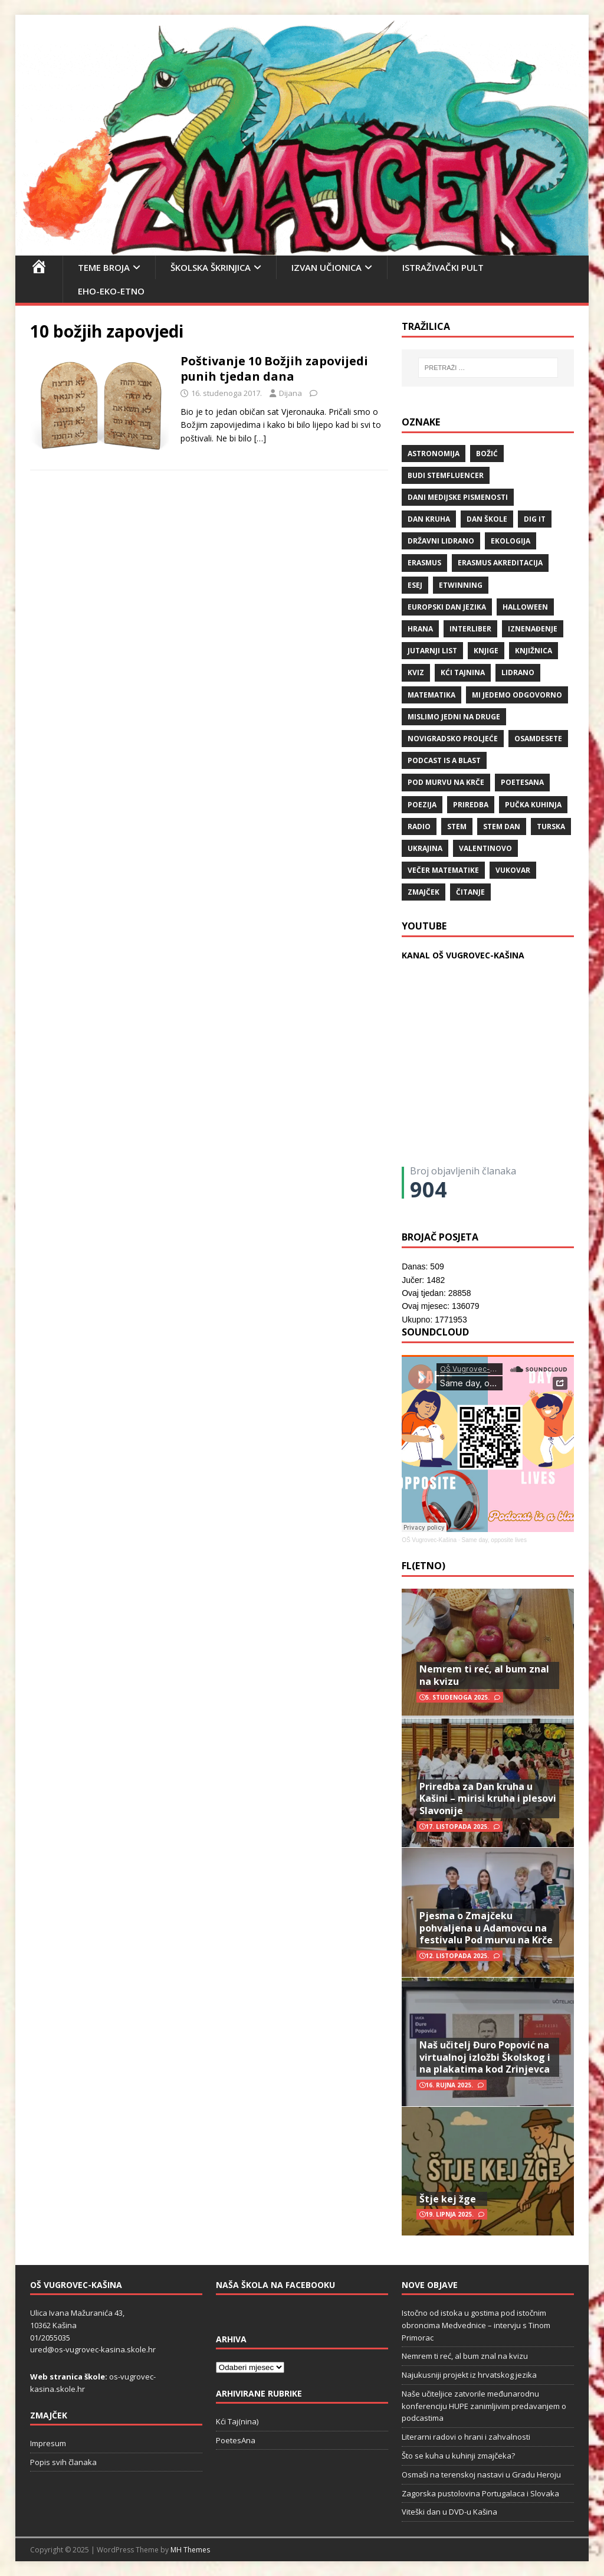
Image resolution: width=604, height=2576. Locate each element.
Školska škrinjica (210, 267)
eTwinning (460, 585)
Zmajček (423, 892)
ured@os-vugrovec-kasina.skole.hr (93, 2349)
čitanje (470, 892)
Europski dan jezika (447, 607)
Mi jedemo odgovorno (517, 695)
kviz (416, 672)
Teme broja (104, 267)
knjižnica (533, 651)
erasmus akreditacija (500, 563)
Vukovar (512, 870)
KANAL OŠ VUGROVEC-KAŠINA (463, 955)
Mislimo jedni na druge (454, 717)
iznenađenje (532, 629)
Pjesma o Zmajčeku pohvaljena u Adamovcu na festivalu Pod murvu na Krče (486, 1928)
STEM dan (501, 826)
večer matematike (443, 870)
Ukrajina (425, 848)
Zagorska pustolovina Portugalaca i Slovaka (480, 2493)
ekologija (510, 541)
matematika (431, 695)
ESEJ (415, 585)
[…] (260, 438)
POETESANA (522, 782)
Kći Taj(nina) (237, 2421)
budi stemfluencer (446, 475)
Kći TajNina (463, 672)
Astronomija (433, 454)
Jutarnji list (432, 651)
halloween (525, 607)
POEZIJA (422, 805)
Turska (551, 826)
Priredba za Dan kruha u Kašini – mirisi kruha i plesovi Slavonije (487, 1799)
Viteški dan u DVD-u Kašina (449, 2511)
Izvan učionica (326, 267)
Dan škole (487, 519)
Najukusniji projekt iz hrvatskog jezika (469, 2374)
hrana (420, 629)
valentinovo (485, 848)
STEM (457, 826)
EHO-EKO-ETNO (111, 291)
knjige (486, 651)
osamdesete (538, 739)
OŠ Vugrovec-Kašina (429, 1540)
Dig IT (535, 519)
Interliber (470, 629)
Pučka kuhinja (533, 805)
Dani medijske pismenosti (458, 497)
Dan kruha (429, 519)
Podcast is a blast (444, 760)
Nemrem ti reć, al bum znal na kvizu (484, 1675)
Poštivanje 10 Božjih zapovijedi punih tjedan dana (274, 368)
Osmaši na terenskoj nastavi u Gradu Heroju (481, 2474)
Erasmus (424, 563)
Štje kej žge (447, 2198)
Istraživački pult (443, 267)
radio (419, 826)
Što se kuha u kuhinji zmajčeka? (458, 2455)
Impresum (48, 2443)
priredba (470, 805)
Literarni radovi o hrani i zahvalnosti (466, 2436)
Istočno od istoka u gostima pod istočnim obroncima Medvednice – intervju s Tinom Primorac (476, 2325)
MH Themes (190, 2550)
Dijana (290, 393)
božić (487, 454)
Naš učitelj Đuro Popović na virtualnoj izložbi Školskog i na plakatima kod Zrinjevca (484, 2057)
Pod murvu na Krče (446, 782)
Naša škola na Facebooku (275, 2284)
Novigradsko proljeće (453, 739)
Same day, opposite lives (493, 1540)
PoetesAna (235, 2440)
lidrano (517, 672)
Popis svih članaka (63, 2462)
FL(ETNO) (423, 1565)
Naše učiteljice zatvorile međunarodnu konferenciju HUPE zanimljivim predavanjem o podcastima (484, 2406)
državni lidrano (441, 541)
